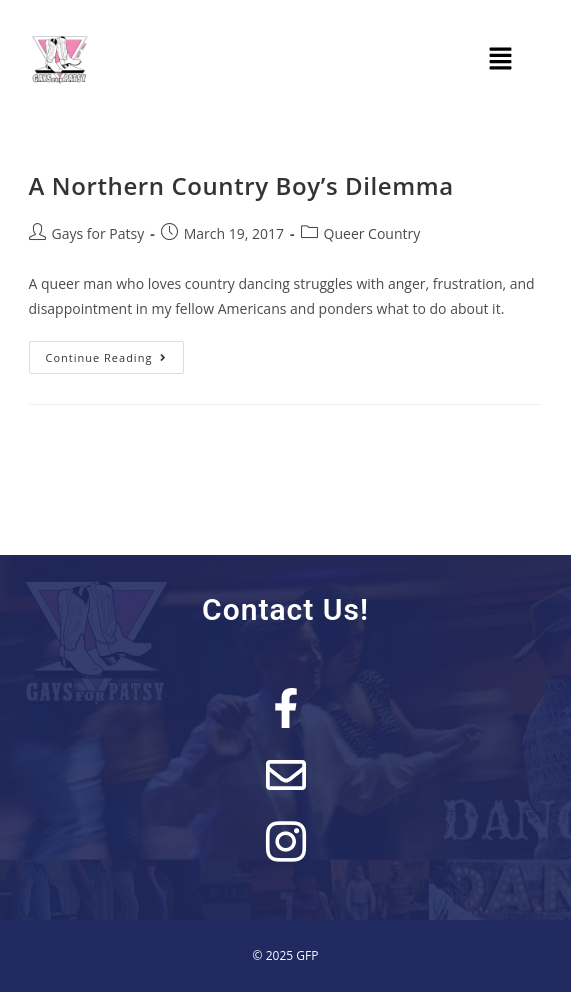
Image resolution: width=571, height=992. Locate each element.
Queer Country (372, 233)
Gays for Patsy (98, 233)
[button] (501, 59)
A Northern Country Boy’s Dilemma (241, 185)
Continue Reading (115, 353)
